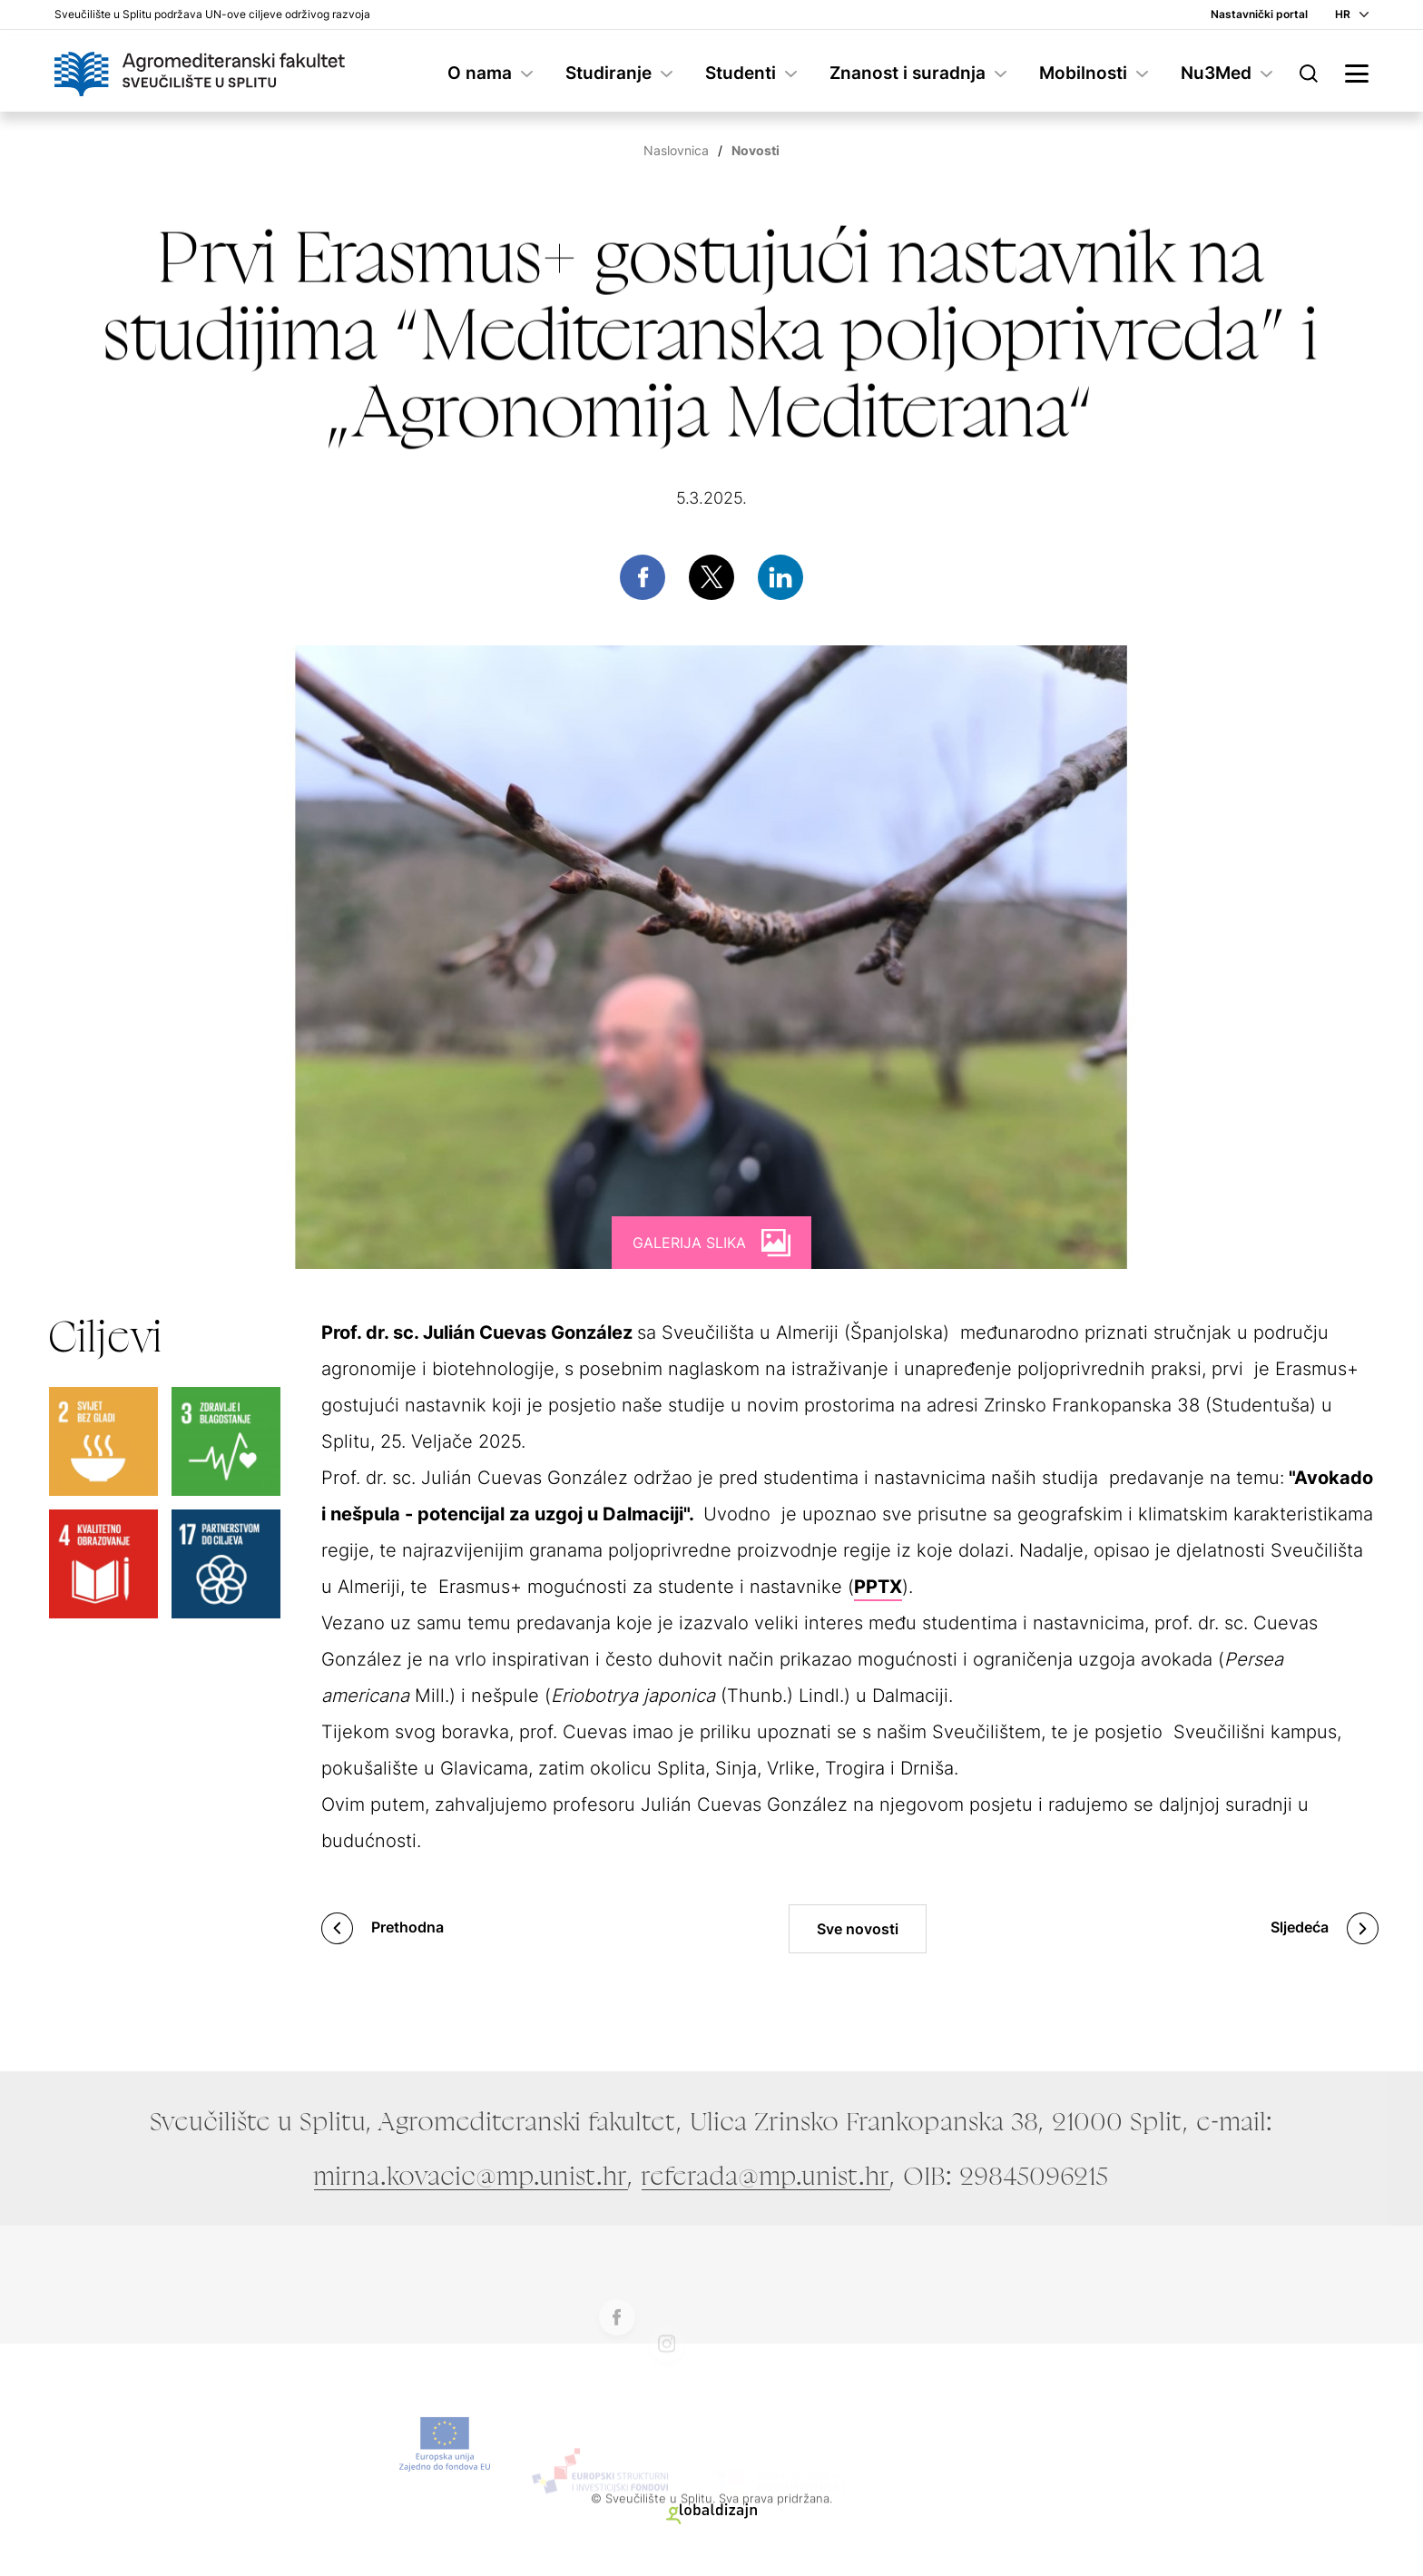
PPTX (878, 1587)
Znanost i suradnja (907, 73)
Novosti (755, 150)
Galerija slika (689, 1243)
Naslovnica (676, 150)
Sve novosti (857, 1929)
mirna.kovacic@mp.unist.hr (471, 2175)
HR (1342, 14)
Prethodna (407, 1927)
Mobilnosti (1083, 73)
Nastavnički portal (1259, 14)
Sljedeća (1300, 1927)
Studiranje (608, 73)
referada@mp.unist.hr (766, 2175)
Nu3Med (1216, 73)
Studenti (740, 73)
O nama (479, 73)
